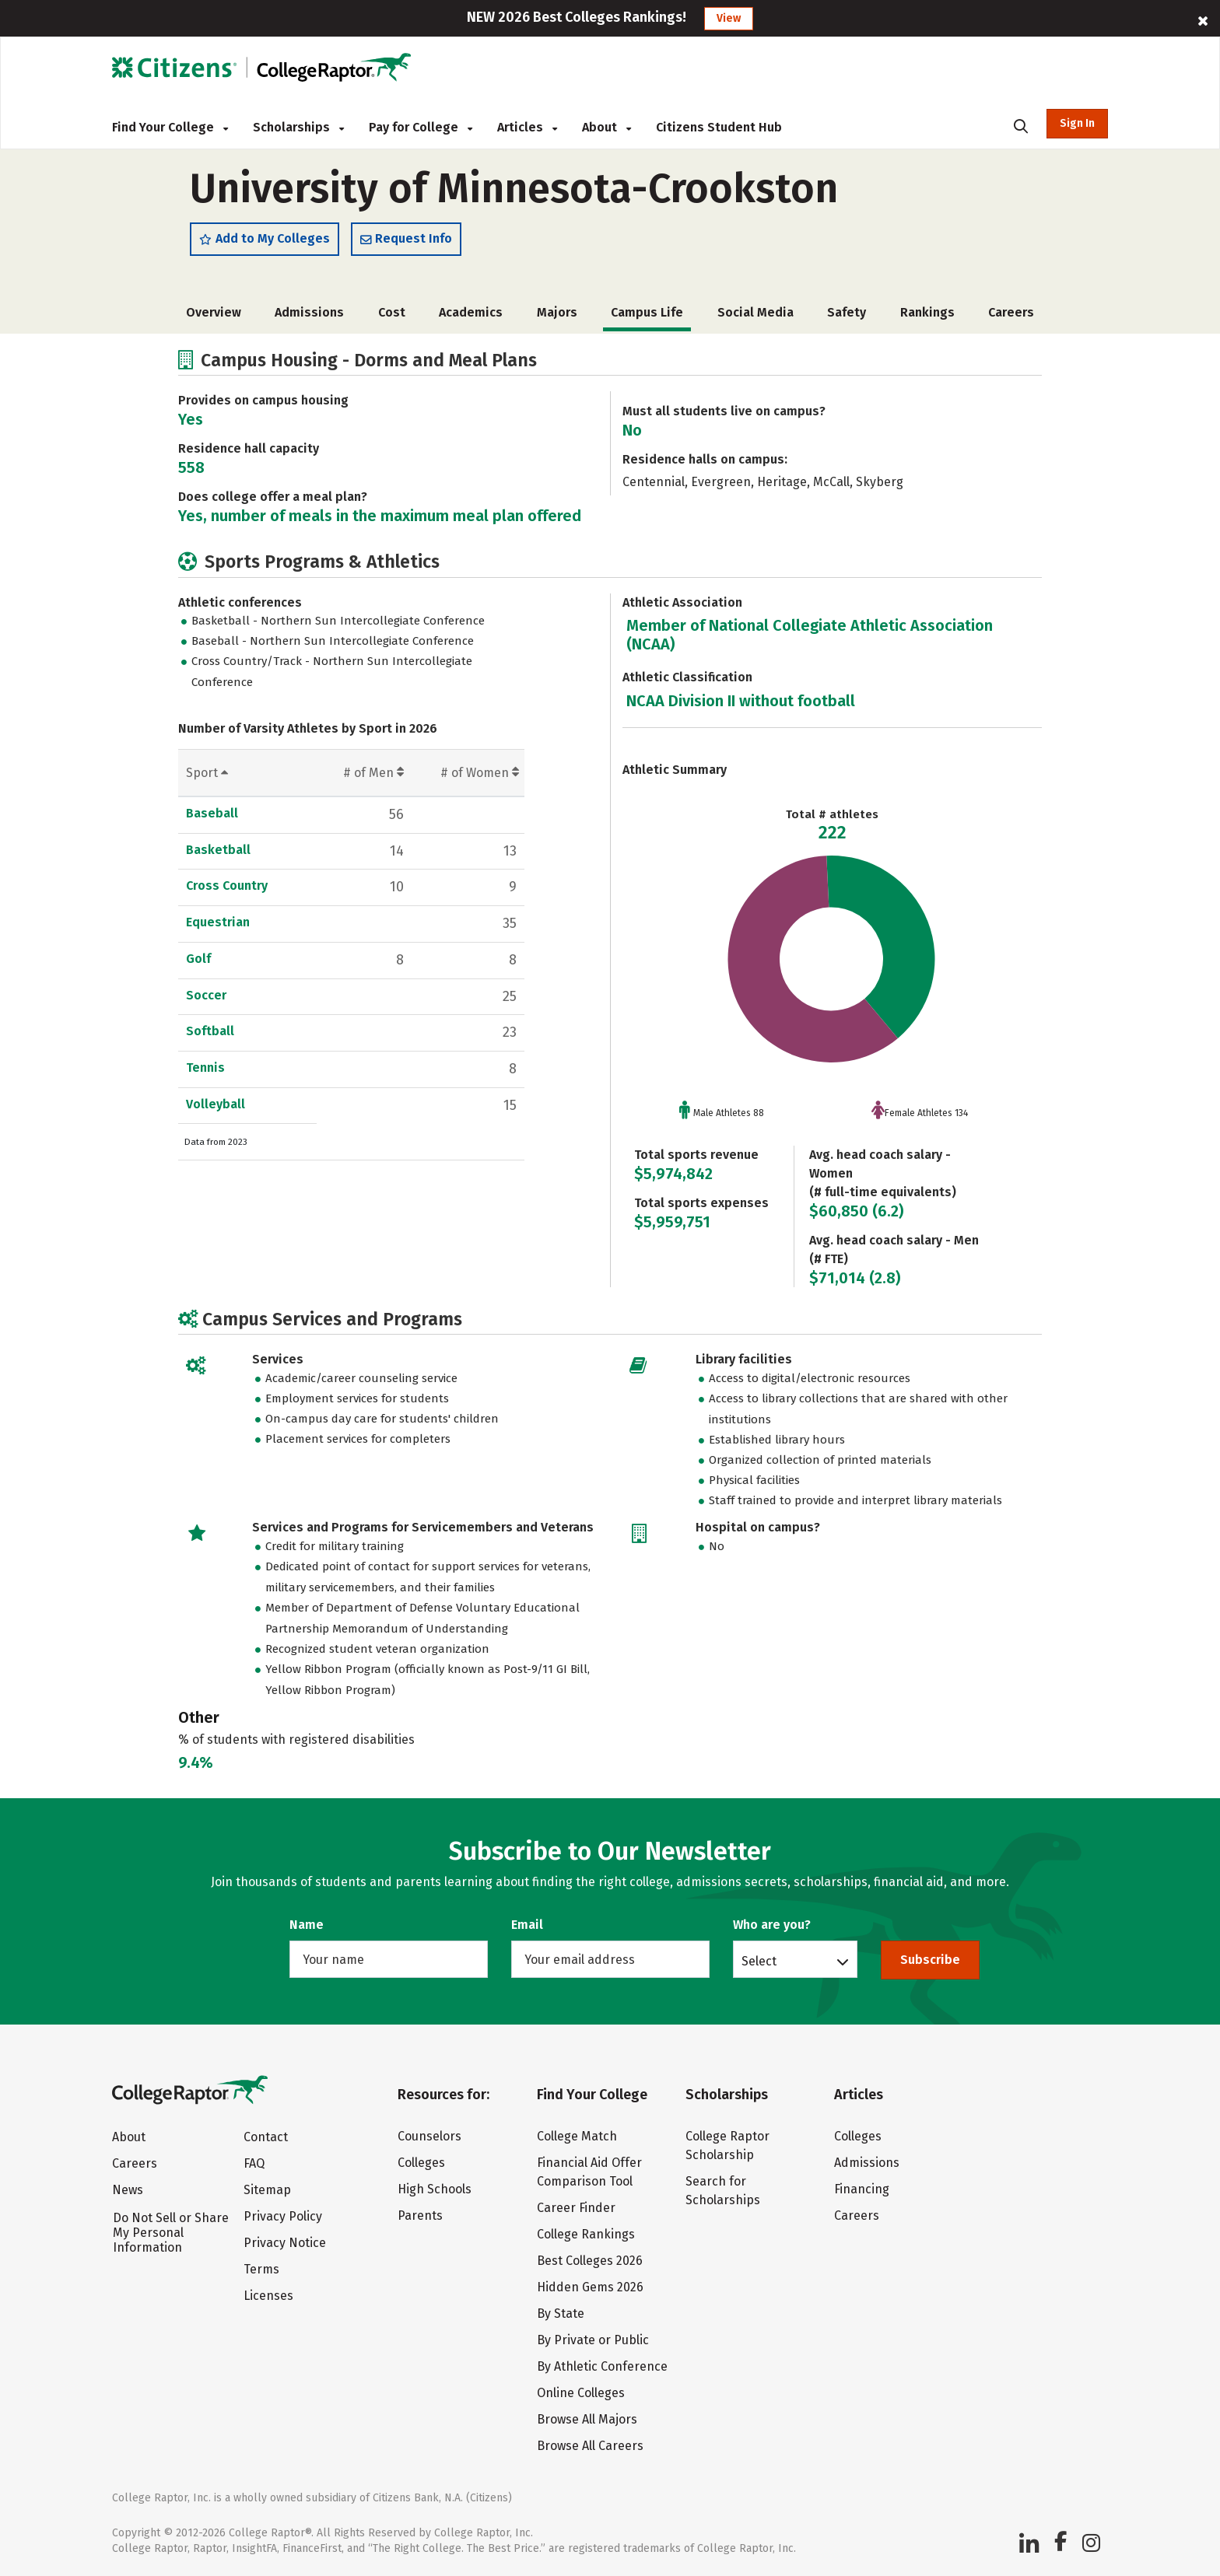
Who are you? (772, 1924)
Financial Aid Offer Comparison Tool (589, 2172)
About (606, 127)
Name (306, 1924)
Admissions (309, 320)
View (729, 18)
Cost (391, 320)
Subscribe (930, 1959)
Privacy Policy (283, 2217)
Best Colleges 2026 (590, 2260)
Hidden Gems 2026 (590, 2287)
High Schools (435, 2189)
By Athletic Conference (602, 2366)
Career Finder (576, 2207)
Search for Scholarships (722, 2190)
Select (759, 1961)
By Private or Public (593, 2340)
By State (560, 2313)
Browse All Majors (587, 2419)
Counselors (429, 2136)
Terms (261, 2270)
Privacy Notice (285, 2243)
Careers (1011, 320)
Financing (861, 2189)
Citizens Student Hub (719, 127)
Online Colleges (581, 2392)
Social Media (755, 320)
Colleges (421, 2162)
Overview (213, 320)
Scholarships (298, 127)
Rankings (927, 320)
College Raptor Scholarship (727, 2145)
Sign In (1077, 123)
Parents (420, 2215)
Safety (846, 320)
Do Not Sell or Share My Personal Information (171, 2233)
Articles (527, 127)
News (127, 2190)
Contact (266, 2137)
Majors (557, 320)
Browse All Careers (590, 2445)
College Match (577, 2136)
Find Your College (170, 127)
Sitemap (267, 2190)
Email (527, 1924)
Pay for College (420, 127)
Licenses (268, 2296)
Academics (471, 320)
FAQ (254, 2164)
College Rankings (586, 2234)
